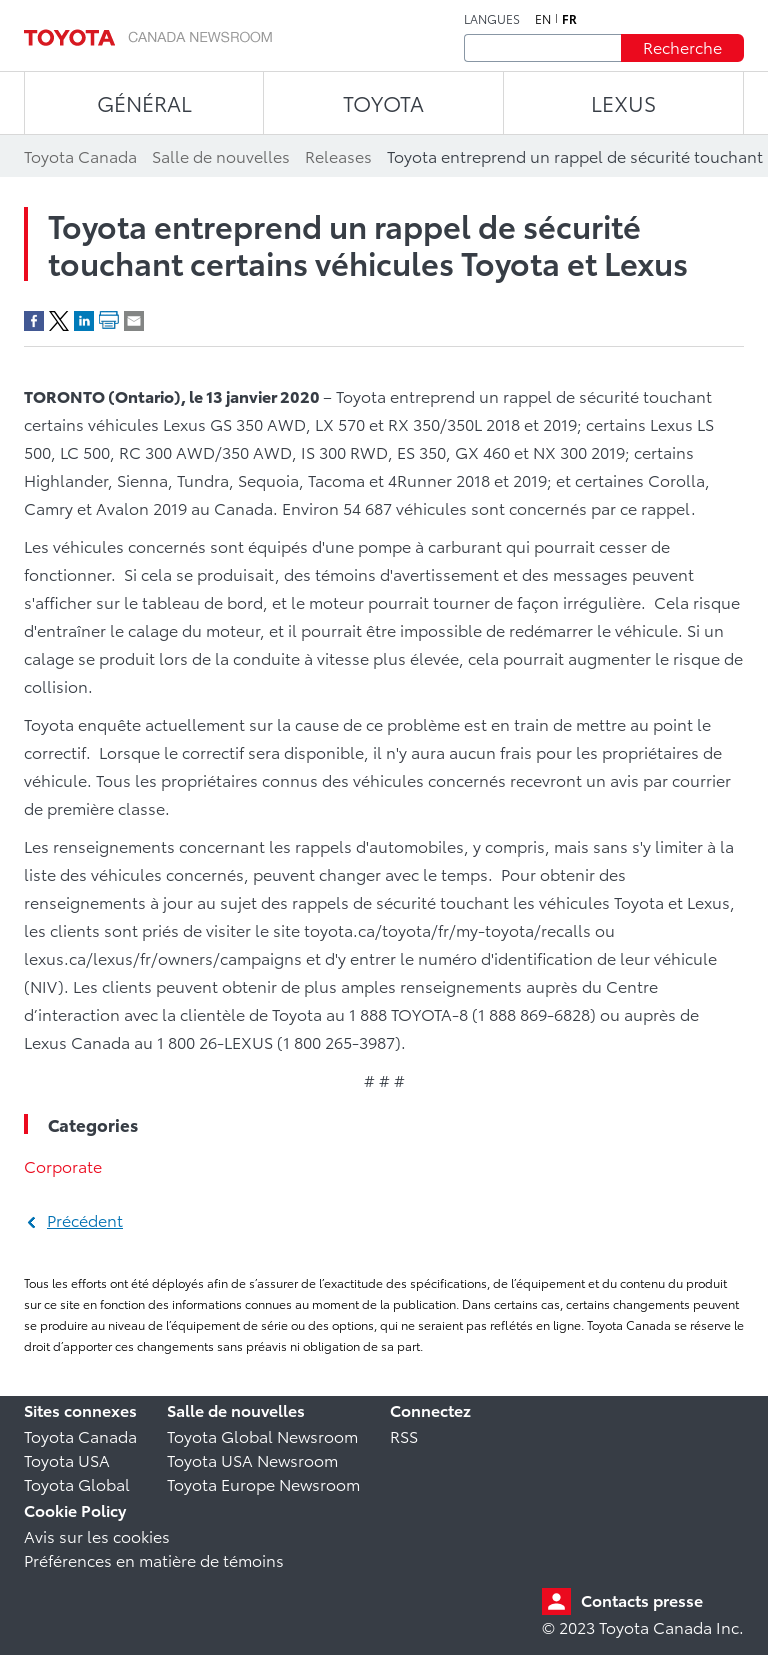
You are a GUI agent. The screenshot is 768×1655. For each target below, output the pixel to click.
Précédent (85, 1219)
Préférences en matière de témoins (154, 1559)
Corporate (63, 1165)
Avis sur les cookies (97, 1535)
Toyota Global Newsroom (262, 1435)
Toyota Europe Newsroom (263, 1483)
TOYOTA (383, 102)
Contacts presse (642, 1599)
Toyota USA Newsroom (252, 1459)
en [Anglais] (543, 19)
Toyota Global (77, 1483)
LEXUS (623, 102)
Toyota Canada (80, 1435)
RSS (404, 1435)
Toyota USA (67, 1459)
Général (144, 102)
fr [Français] (569, 19)
